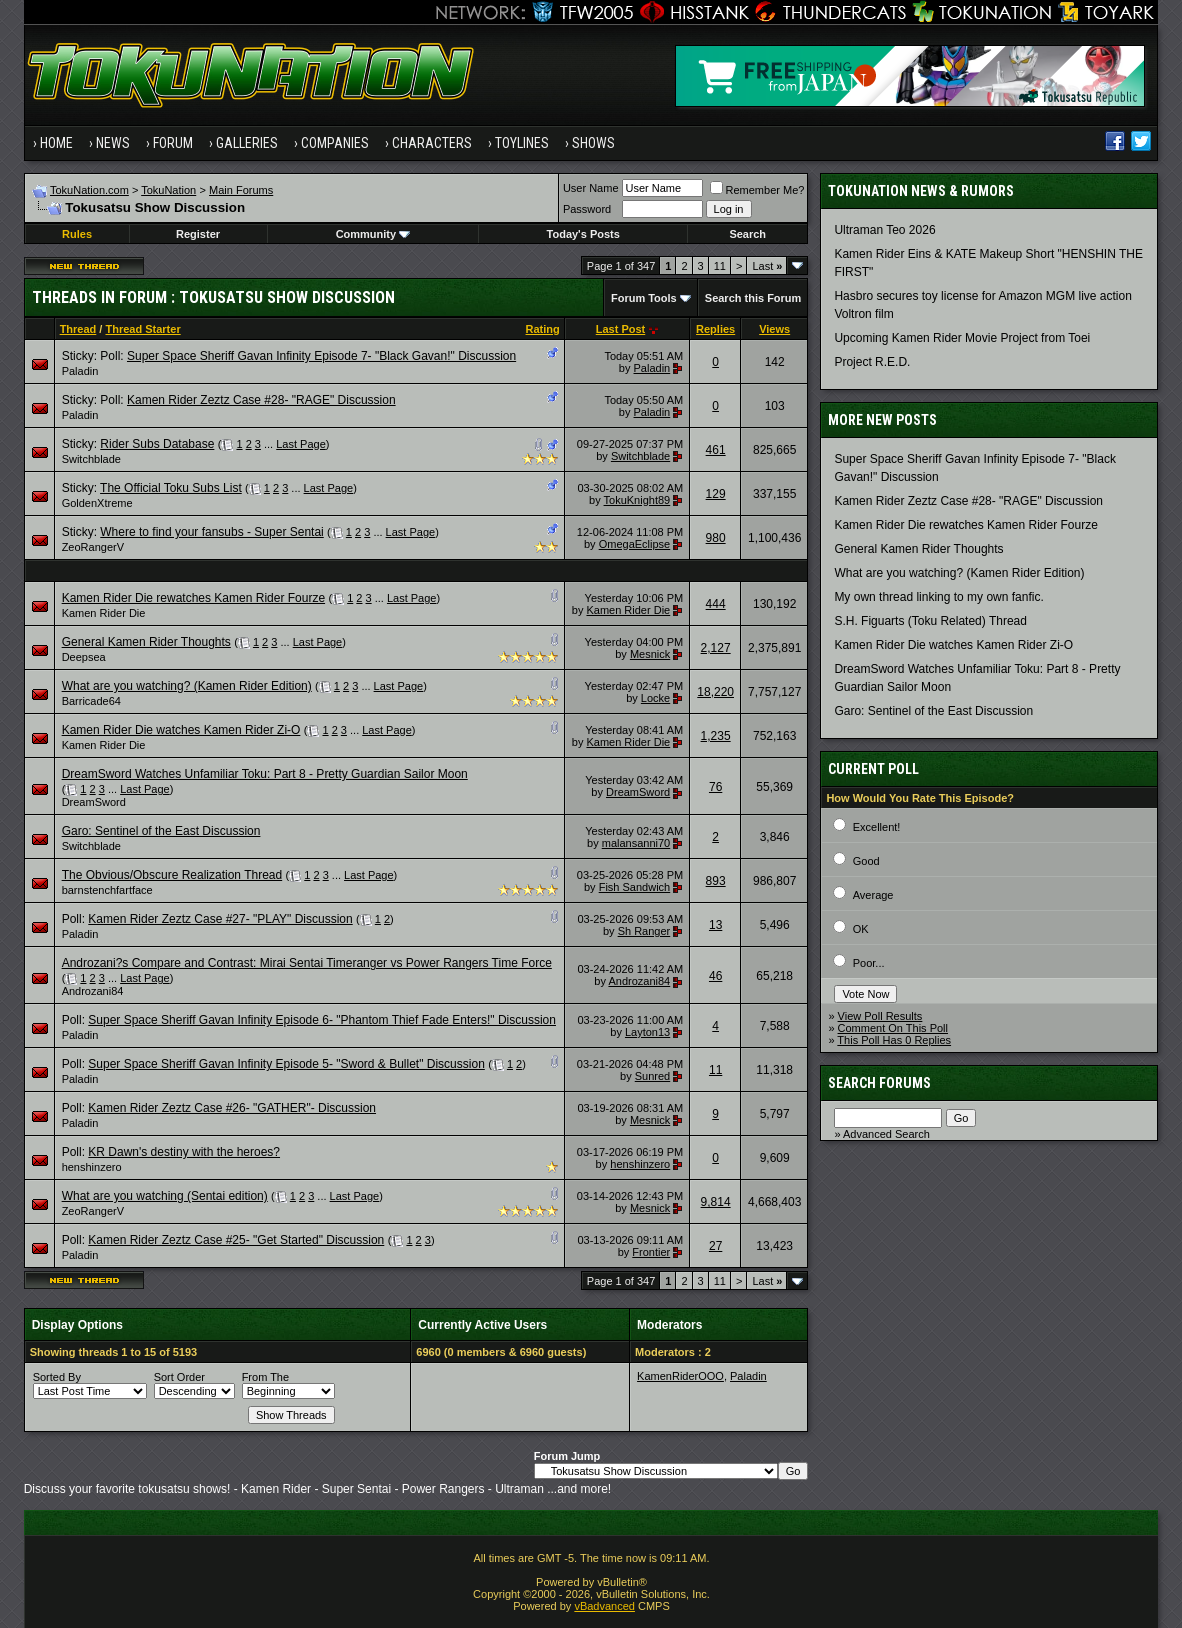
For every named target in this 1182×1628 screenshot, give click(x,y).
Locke (655, 698)
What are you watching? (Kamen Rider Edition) (187, 686)
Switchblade (91, 459)
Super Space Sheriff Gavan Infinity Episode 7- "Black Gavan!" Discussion (321, 356)
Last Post (621, 329)
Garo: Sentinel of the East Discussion (161, 831)
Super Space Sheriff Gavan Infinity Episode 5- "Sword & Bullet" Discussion (286, 1064)
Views (774, 329)
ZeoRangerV (93, 547)
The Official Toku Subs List (171, 488)
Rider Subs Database (157, 444)
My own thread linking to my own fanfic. (938, 597)
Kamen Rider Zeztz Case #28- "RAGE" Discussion (261, 400)
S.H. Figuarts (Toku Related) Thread (930, 621)
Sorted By (57, 1377)
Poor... (869, 963)
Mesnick (650, 654)
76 (715, 787)
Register (198, 234)
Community (373, 234)
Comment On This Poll (893, 1028)
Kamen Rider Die (104, 613)
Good (866, 861)
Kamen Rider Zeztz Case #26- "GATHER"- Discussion (232, 1108)
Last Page (301, 444)
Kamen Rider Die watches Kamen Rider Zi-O (181, 730)
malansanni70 (636, 843)
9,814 (716, 1202)
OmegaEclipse (635, 544)
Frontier (651, 1252)
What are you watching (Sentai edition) (165, 1196)
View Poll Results (880, 1016)
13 (715, 925)
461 (716, 450)
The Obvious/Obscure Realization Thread (172, 875)
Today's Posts (583, 234)
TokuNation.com (89, 190)
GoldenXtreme (97, 503)
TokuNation (168, 190)
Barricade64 (91, 701)
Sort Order (179, 1377)
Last (767, 266)
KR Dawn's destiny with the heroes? (184, 1152)
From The (265, 1377)
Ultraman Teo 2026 (884, 230)
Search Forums (879, 1083)
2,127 (716, 648)
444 (716, 604)
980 (716, 538)
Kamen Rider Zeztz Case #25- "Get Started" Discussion (236, 1240)
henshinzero (92, 1167)
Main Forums (241, 190)
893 (716, 881)
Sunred (652, 1076)
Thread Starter (142, 329)
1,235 (716, 736)
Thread (78, 329)
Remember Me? (757, 190)
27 (715, 1246)
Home (56, 143)
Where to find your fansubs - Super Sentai (211, 532)
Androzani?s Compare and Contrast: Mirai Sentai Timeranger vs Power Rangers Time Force (307, 963)
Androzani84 (93, 991)
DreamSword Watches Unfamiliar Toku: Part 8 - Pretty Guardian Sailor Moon (265, 774)
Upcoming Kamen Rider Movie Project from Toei (962, 338)
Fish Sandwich (635, 887)
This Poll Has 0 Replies (894, 1040)
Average (873, 895)
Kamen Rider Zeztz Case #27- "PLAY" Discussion (220, 919)
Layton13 (647, 1032)
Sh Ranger (644, 931)
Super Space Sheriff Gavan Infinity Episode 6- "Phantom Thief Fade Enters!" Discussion (322, 1020)
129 (716, 494)
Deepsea (84, 657)
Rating (543, 329)
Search (747, 234)
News (113, 143)
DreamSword (94, 802)
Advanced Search (886, 1134)
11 (720, 266)
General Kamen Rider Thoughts (146, 642)
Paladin (80, 371)
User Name (591, 188)
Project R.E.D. (872, 362)
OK (861, 929)
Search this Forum (753, 298)
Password (587, 209)
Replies (715, 329)
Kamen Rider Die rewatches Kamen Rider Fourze (193, 598)
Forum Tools (644, 298)
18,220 (715, 692)
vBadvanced (604, 1606)
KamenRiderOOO (680, 1376)
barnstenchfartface (107, 890)
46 (715, 976)
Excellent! (877, 827)
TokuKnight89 (637, 500)
